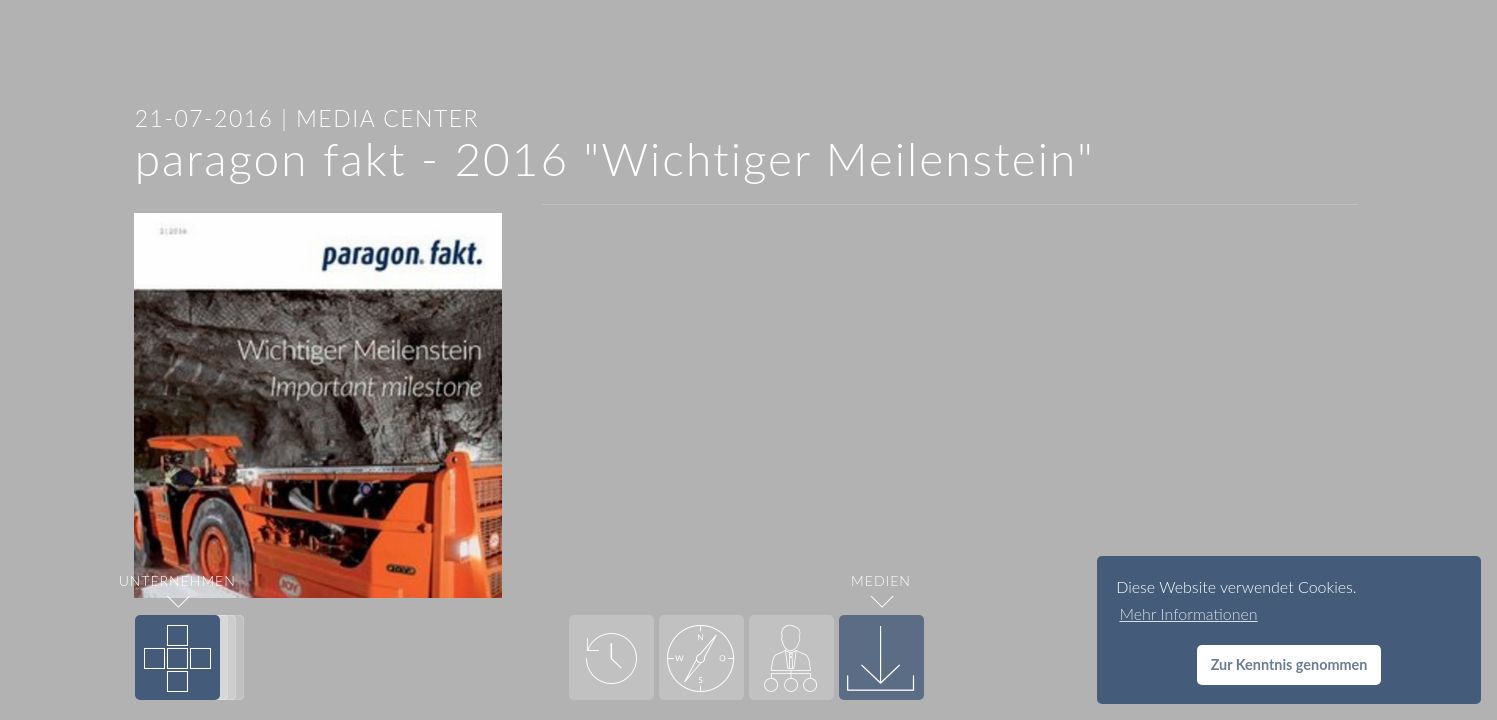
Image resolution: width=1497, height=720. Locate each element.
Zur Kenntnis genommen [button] (1289, 664)
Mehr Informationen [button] (1188, 613)
